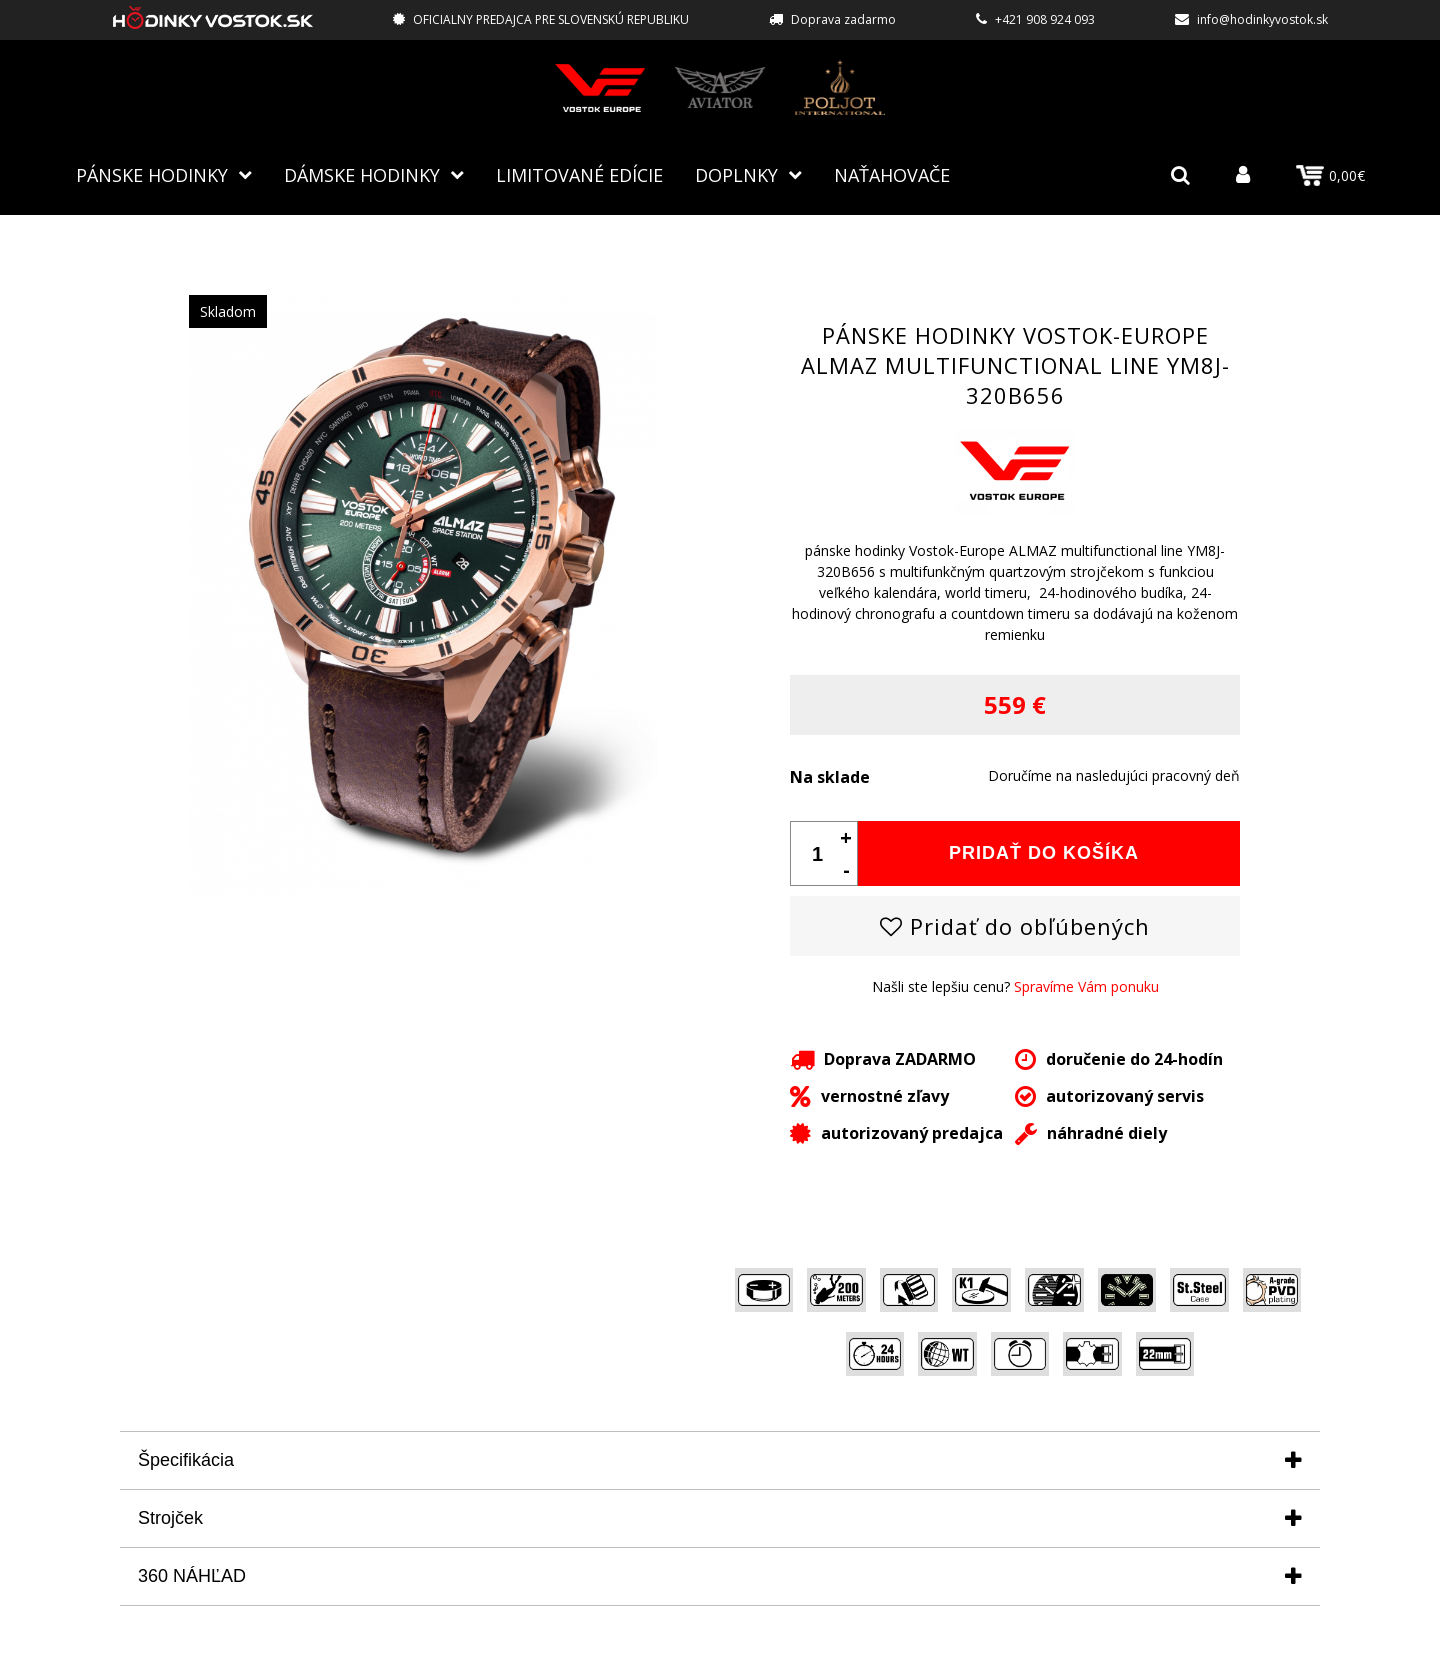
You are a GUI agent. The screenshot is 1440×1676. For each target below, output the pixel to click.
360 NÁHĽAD (192, 1576)
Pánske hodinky (152, 175)
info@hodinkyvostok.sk (1262, 19)
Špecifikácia (186, 1460)
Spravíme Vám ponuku (1086, 986)
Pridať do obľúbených (1015, 926)
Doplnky (736, 175)
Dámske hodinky (362, 175)
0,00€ (1330, 176)
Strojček (170, 1518)
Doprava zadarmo (843, 19)
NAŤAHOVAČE (892, 175)
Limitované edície (579, 175)
